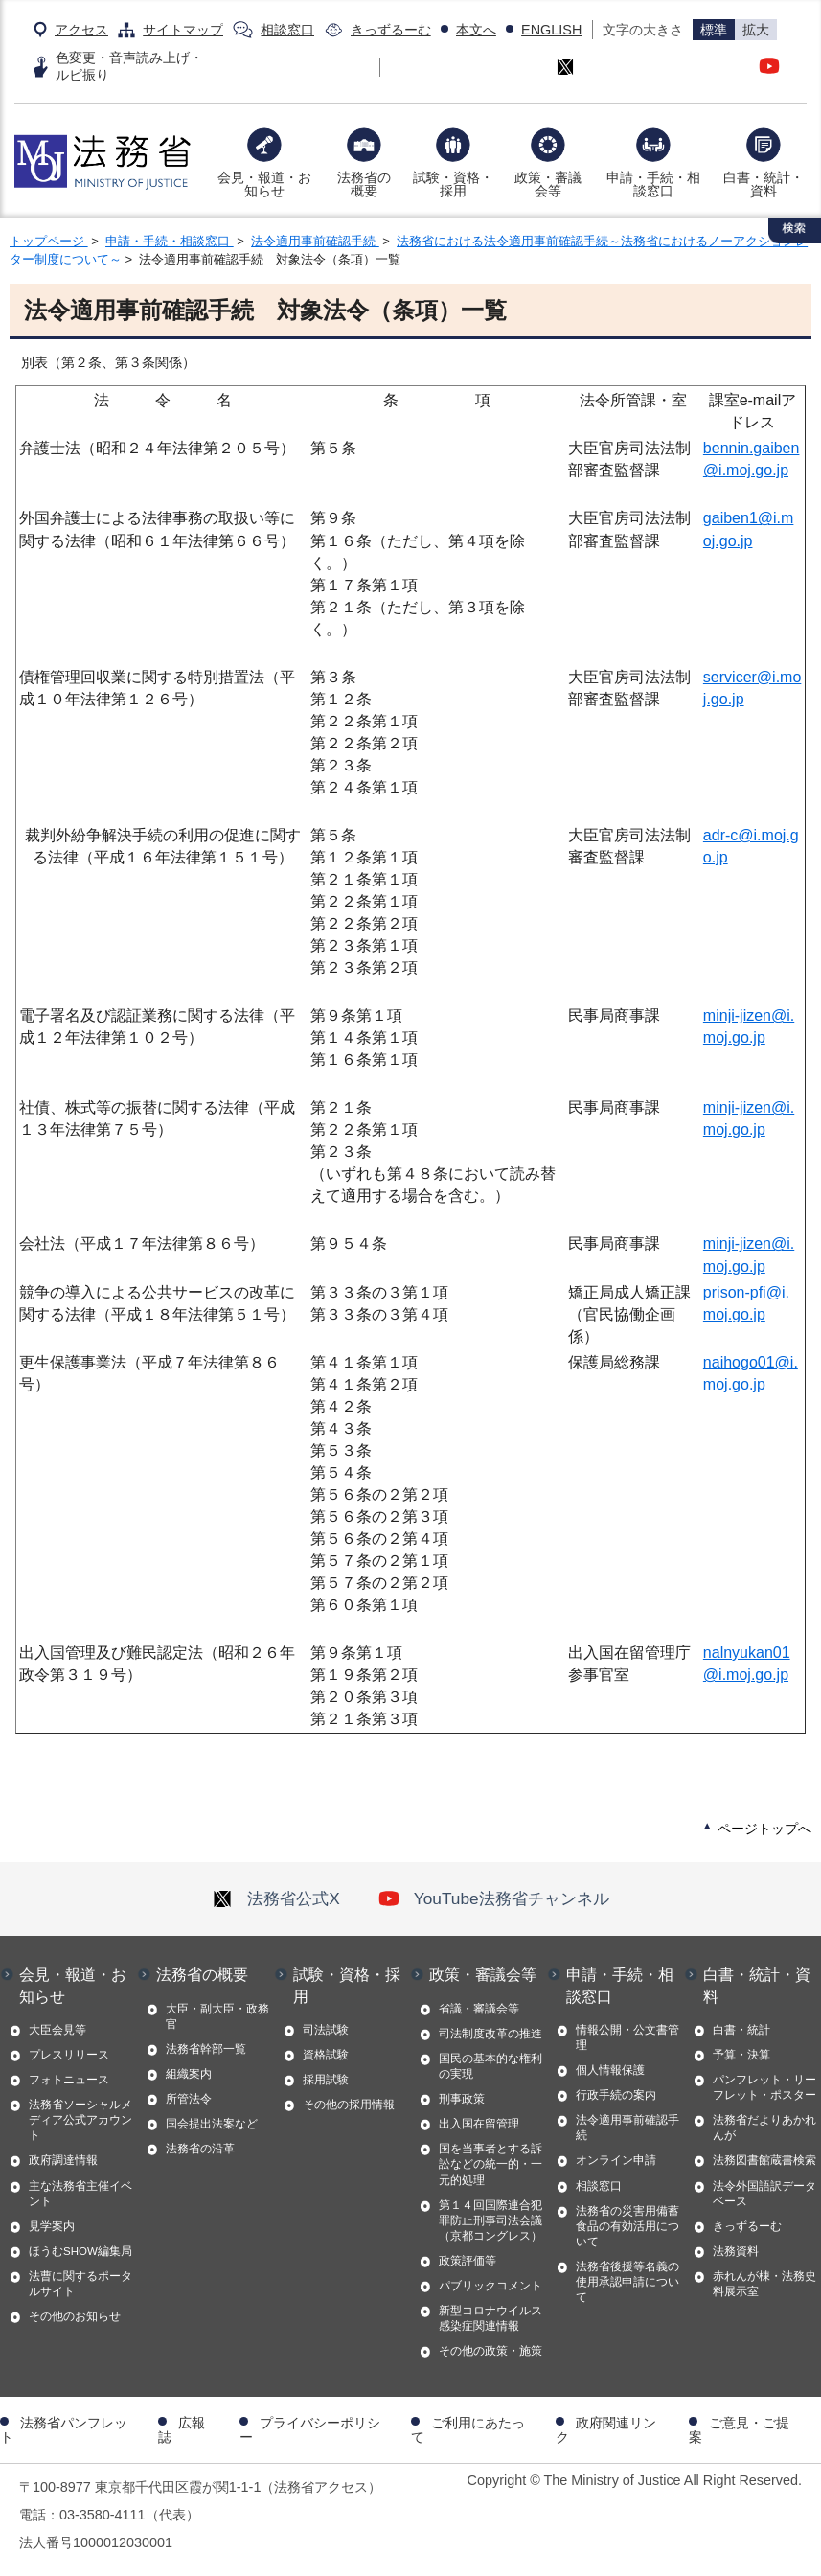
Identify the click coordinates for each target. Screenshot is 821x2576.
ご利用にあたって (468, 2429)
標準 (713, 29)
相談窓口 (287, 29)
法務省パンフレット (63, 2429)
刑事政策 (462, 2098)
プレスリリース (69, 2054)
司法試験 (326, 2030)
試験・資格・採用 (453, 184)
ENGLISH (551, 29)
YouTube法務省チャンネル (493, 1898)
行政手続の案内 (616, 2095)
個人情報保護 (610, 2070)
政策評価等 (467, 2260)
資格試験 (326, 2054)
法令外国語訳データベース (764, 2193)
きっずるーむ (391, 29)
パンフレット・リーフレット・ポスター (764, 2087)
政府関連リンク (606, 2429)
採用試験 (326, 2079)
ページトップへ (764, 1828)
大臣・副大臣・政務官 (217, 2016)
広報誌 (181, 2429)
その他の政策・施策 (490, 2351)
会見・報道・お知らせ (264, 184)
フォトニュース (69, 2079)
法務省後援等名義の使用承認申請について (627, 2282)
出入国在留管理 (479, 2123)
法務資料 (736, 2251)
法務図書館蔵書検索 (764, 2160)
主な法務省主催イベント (80, 2193)
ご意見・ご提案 (739, 2429)
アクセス (81, 29)
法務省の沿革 (200, 2148)
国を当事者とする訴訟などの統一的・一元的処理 (490, 2164)
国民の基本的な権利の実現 (490, 2066)
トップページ (49, 241)
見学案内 (52, 2226)
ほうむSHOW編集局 (80, 2251)
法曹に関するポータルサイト (80, 2283)
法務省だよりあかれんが (764, 2127)
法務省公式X (276, 1898)
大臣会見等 (57, 2030)
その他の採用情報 (349, 2104)
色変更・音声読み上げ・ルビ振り (129, 65)
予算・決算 (741, 2054)
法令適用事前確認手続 (315, 241)
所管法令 (189, 2098)
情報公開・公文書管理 (627, 2037)
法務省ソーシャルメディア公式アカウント (80, 2120)
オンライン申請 (616, 2160)
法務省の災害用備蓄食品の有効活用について (627, 2226)
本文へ (476, 29)
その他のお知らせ (75, 2316)
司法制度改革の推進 (490, 2033)
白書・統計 (741, 2030)
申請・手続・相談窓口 (653, 184)
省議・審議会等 (479, 2008)
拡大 (755, 29)
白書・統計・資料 (763, 184)
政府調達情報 (63, 2160)
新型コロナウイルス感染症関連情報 (490, 2318)
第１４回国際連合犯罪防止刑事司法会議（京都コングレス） (490, 2220)
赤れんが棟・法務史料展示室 (764, 2283)
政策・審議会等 (548, 184)
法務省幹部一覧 (206, 2049)
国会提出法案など (212, 2123)
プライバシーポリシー (309, 2429)
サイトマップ (183, 29)
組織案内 (189, 2074)
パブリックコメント (490, 2285)
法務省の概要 (364, 184)
